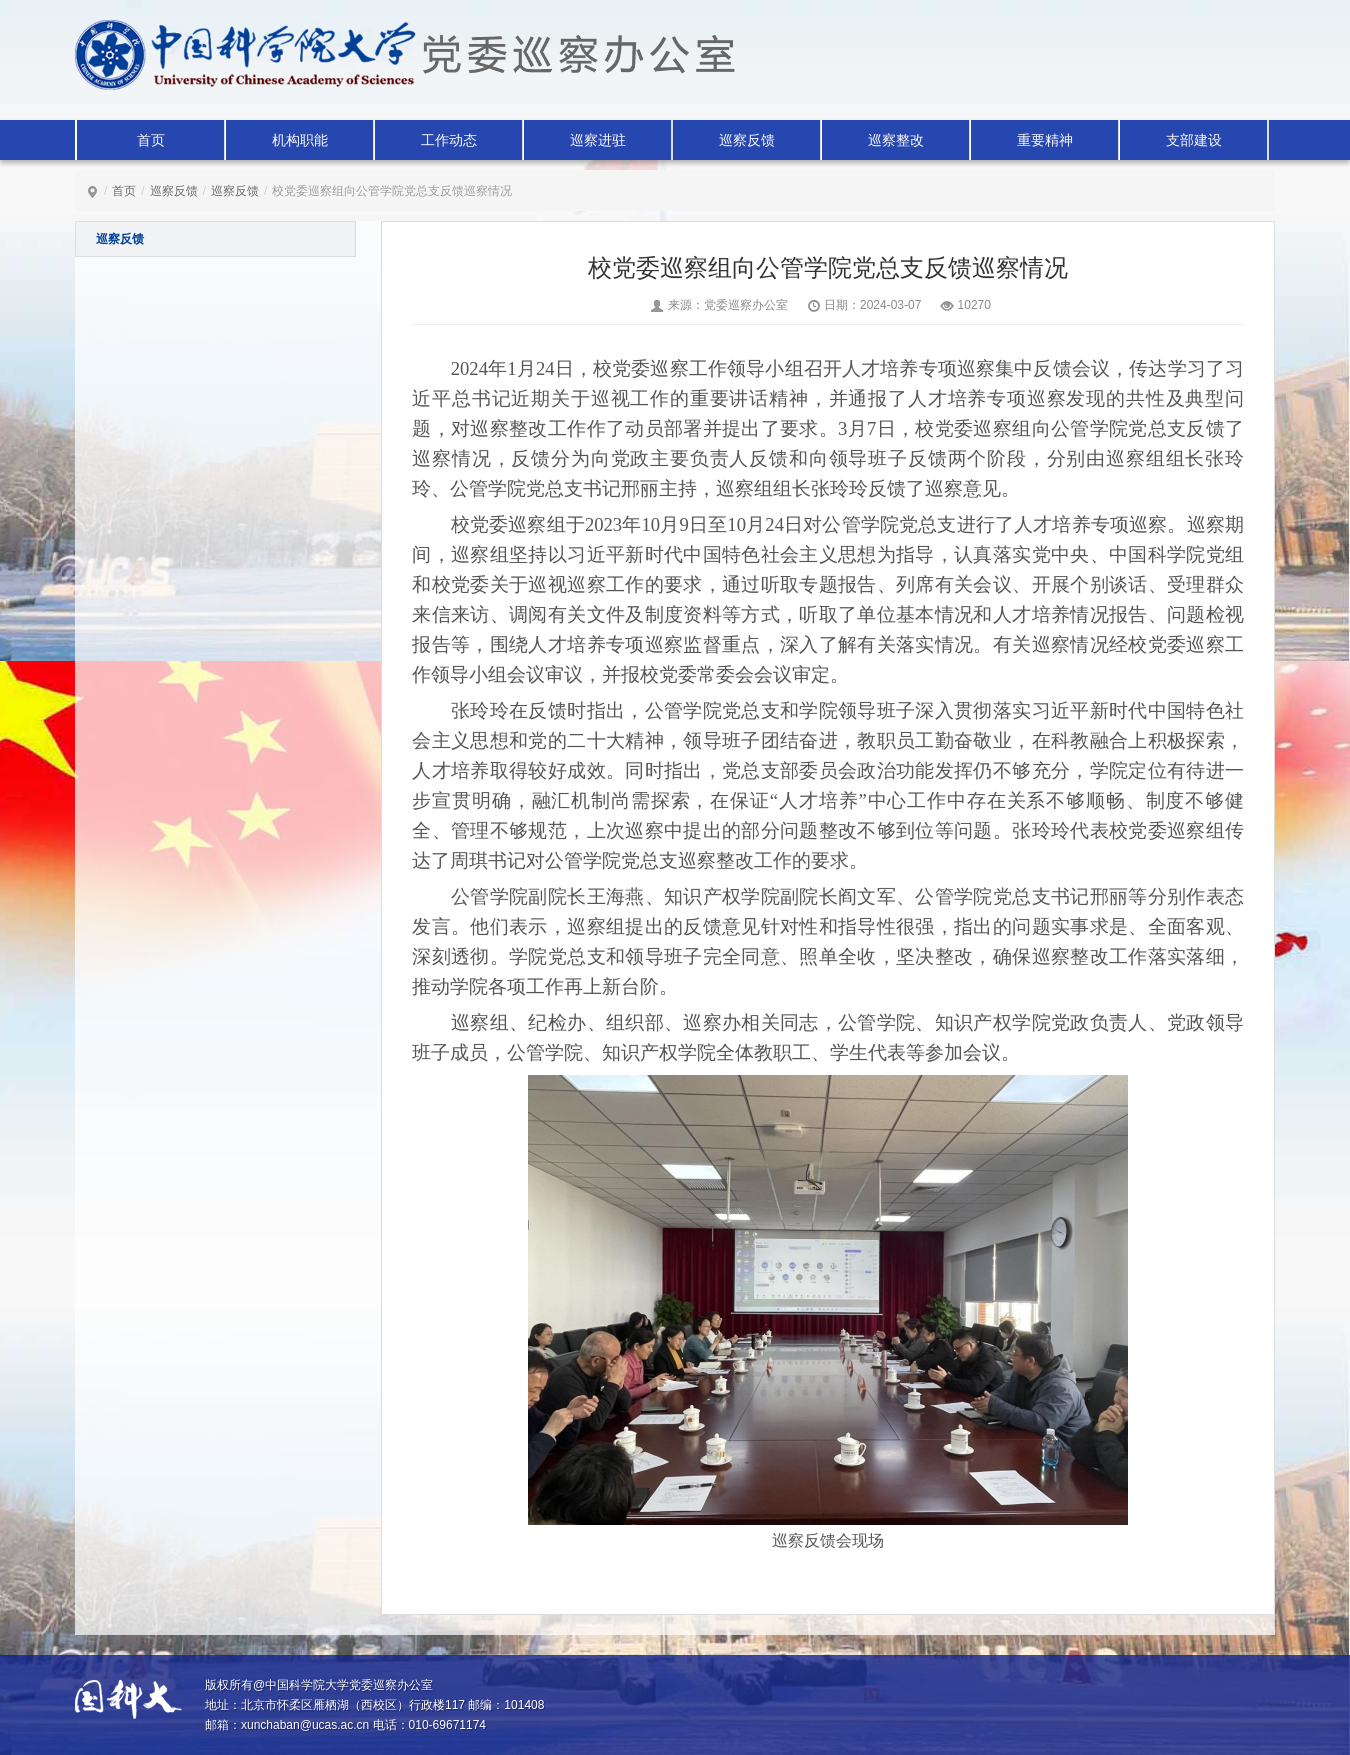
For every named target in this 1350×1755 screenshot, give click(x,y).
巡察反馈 (747, 140)
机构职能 (300, 140)
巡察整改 (896, 140)
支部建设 (1194, 140)
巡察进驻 (598, 140)
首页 (151, 140)
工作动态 (449, 140)
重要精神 (1045, 140)
